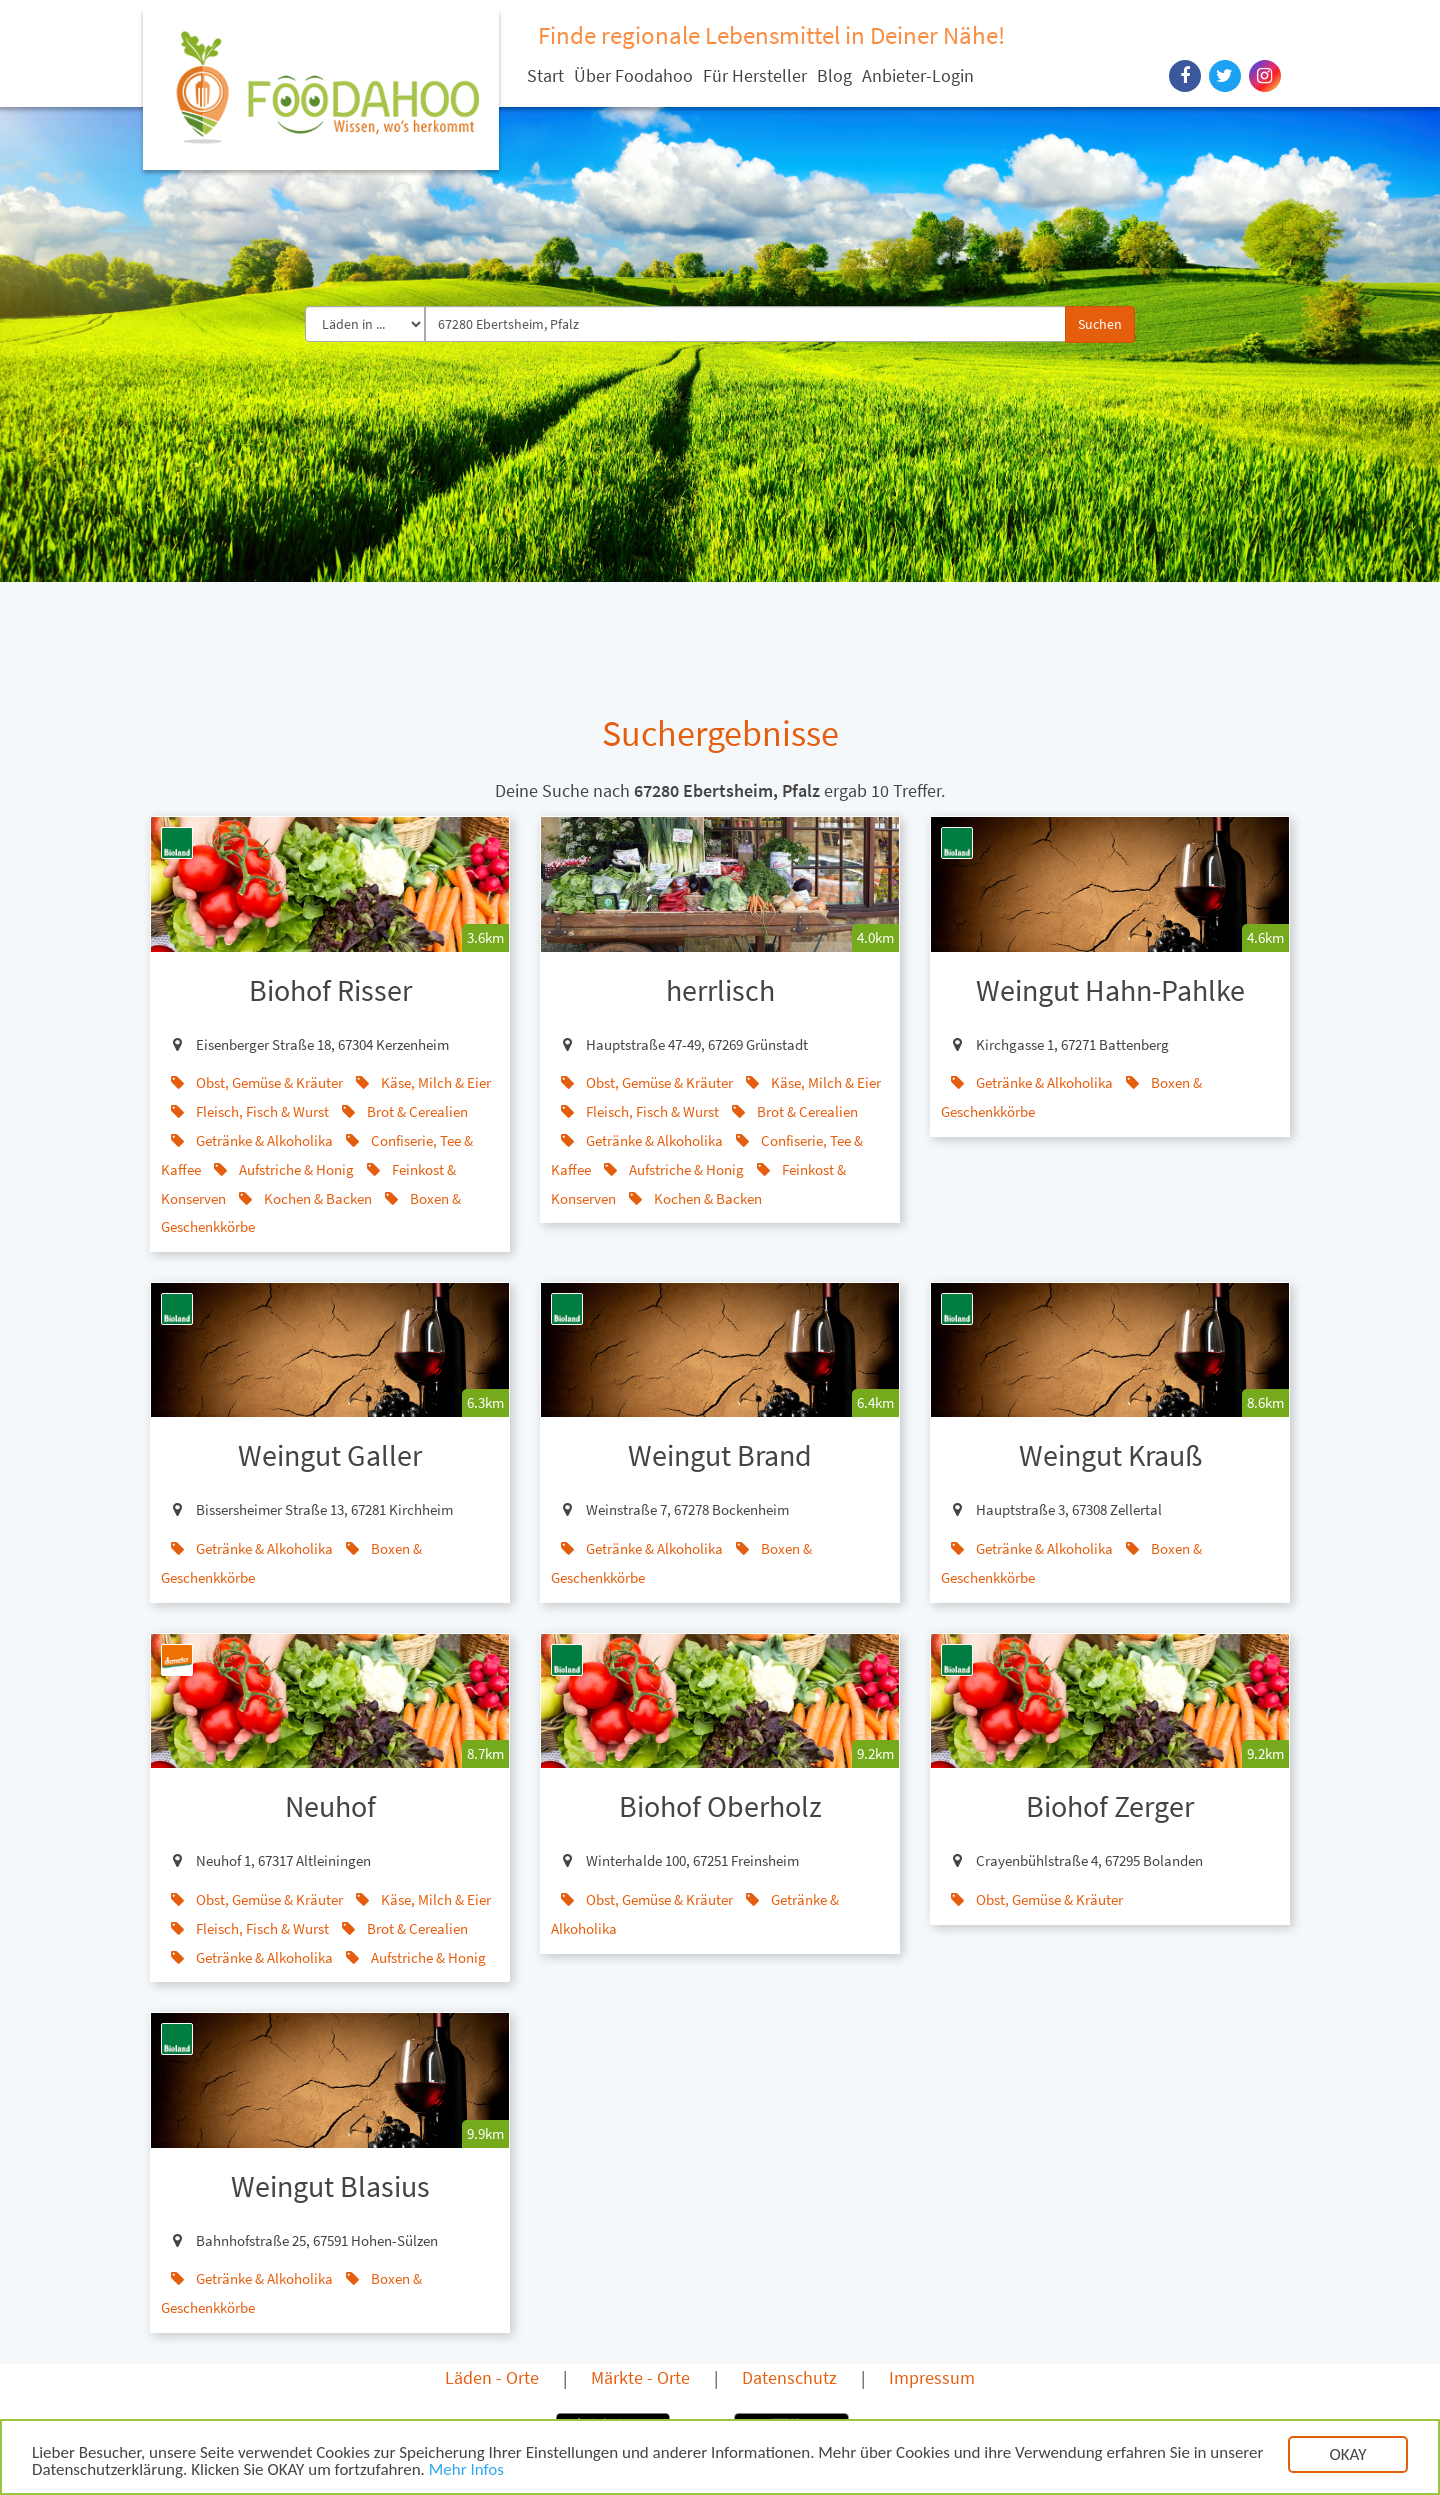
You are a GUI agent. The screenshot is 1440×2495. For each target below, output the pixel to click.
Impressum (932, 2377)
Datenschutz (789, 2377)
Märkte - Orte (640, 2377)
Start (545, 75)
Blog (834, 75)
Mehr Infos (466, 2472)
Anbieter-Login (918, 75)
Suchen (1100, 324)
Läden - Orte (492, 2377)
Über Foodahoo (633, 75)
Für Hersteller (755, 75)
